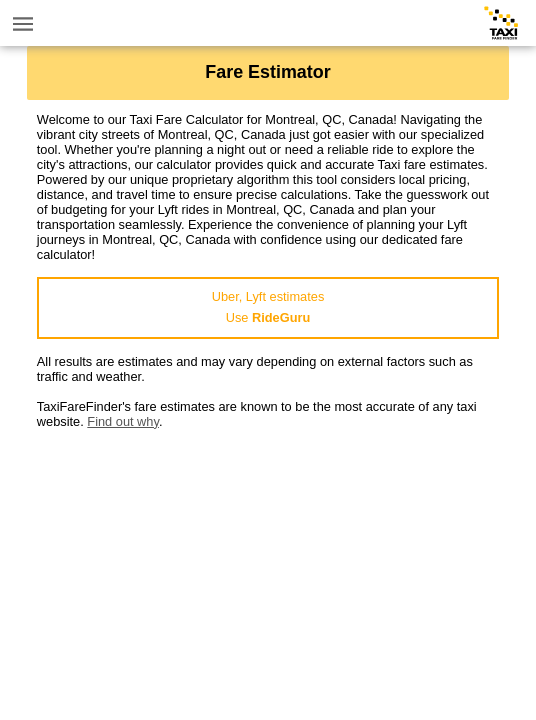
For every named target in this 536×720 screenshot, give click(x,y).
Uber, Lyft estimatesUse (268, 307)
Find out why (123, 421)
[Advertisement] (268, 569)
